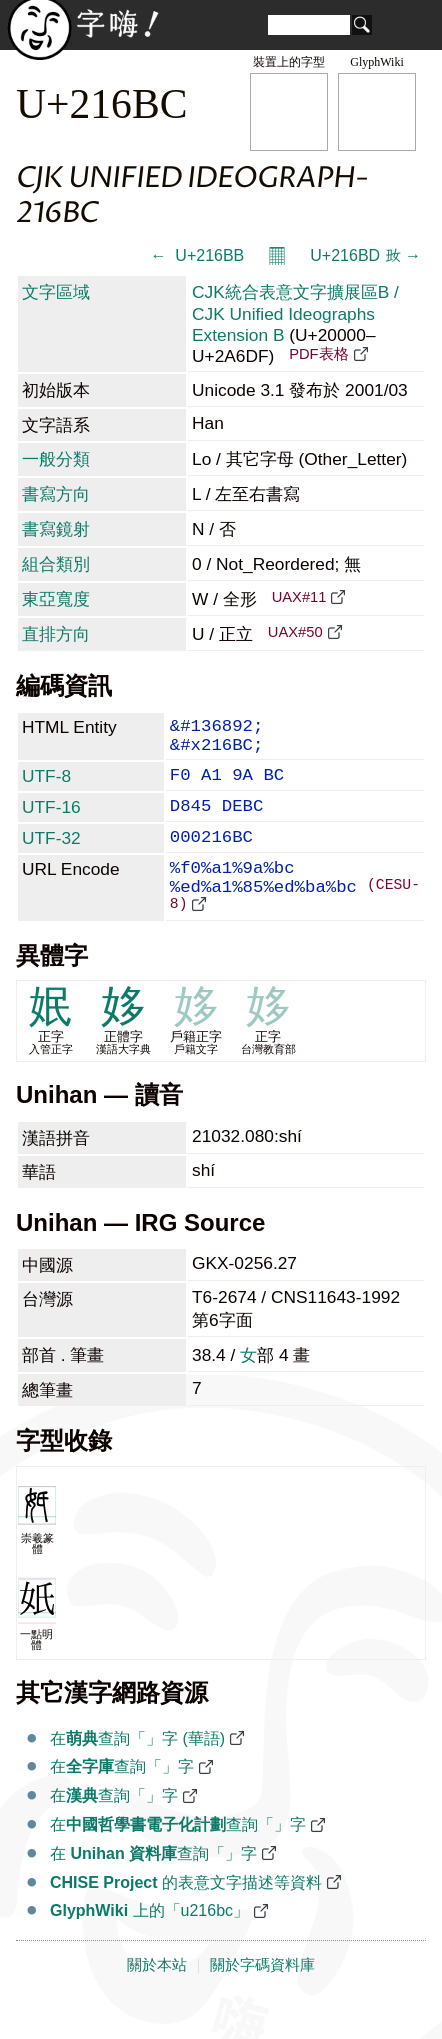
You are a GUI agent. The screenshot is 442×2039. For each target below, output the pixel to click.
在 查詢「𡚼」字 (153, 1890)
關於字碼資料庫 (262, 2002)
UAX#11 (299, 597)
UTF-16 (51, 821)
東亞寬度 (56, 599)
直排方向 (56, 634)
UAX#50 (295, 632)
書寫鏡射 (56, 529)
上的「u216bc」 (149, 1947)
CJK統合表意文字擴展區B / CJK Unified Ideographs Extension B (295, 313)
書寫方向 (56, 494)
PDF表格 (318, 354)
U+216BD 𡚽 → (365, 255)
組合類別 (56, 564)
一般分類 (56, 459)
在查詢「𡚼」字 (122, 1803)
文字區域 (56, 292)
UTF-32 (51, 856)
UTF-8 (46, 786)
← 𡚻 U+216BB (197, 255)
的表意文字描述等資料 (186, 1919)
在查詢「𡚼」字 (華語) (137, 1775)
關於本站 (157, 2002)
